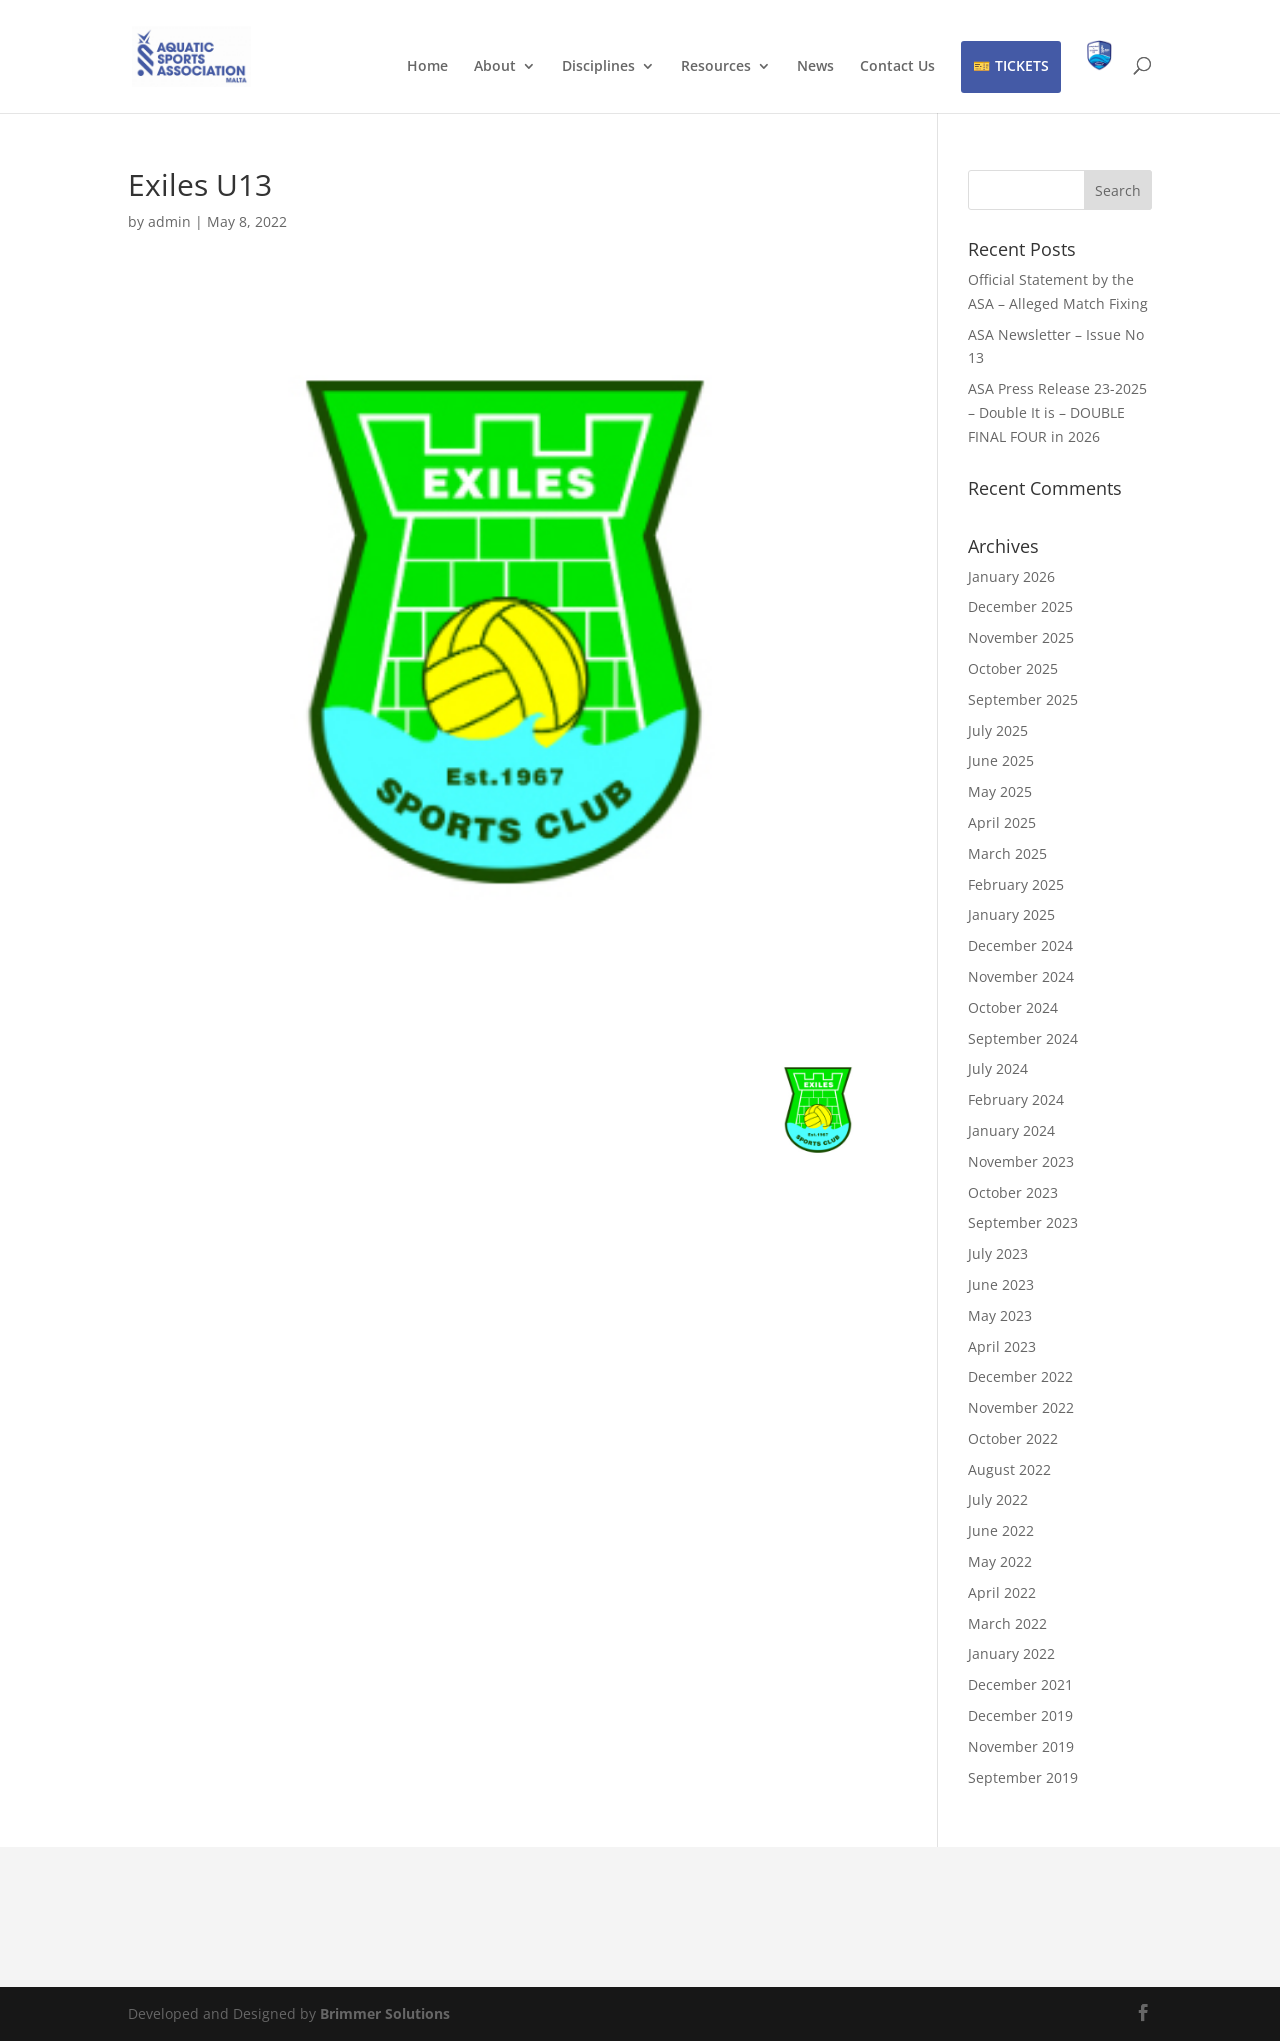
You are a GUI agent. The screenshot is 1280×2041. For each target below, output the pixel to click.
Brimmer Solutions (385, 2013)
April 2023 (1002, 1346)
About (495, 67)
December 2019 (1020, 1715)
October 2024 (1013, 1007)
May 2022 (1000, 1561)
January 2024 (1011, 1130)
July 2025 (998, 730)
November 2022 (1021, 1407)
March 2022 (1007, 1623)
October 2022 (1013, 1438)
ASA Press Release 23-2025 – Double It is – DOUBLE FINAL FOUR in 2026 (1057, 412)
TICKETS (1022, 65)
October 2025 (1013, 668)
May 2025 (1000, 791)
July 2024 (998, 1068)
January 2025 (1011, 914)
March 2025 (1007, 853)
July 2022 (998, 1499)
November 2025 (1021, 637)
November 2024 (1021, 976)
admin (169, 221)
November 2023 (1021, 1161)
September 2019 (1023, 1777)
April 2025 (1002, 822)
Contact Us (897, 67)
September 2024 (1023, 1038)
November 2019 (1021, 1746)
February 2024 (1016, 1099)
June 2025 (1001, 760)
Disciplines (598, 67)
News (815, 67)
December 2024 (1020, 945)
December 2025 (1020, 606)
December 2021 (1020, 1684)
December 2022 (1020, 1376)
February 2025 (1016, 884)
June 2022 (1001, 1530)
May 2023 (1000, 1315)
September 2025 (1023, 699)
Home (427, 67)
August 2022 (1009, 1469)
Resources (716, 67)
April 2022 (1002, 1592)
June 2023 (1001, 1284)
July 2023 (998, 1253)
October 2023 (1013, 1192)
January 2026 (1011, 576)
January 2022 (1011, 1653)
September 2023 (1023, 1222)
